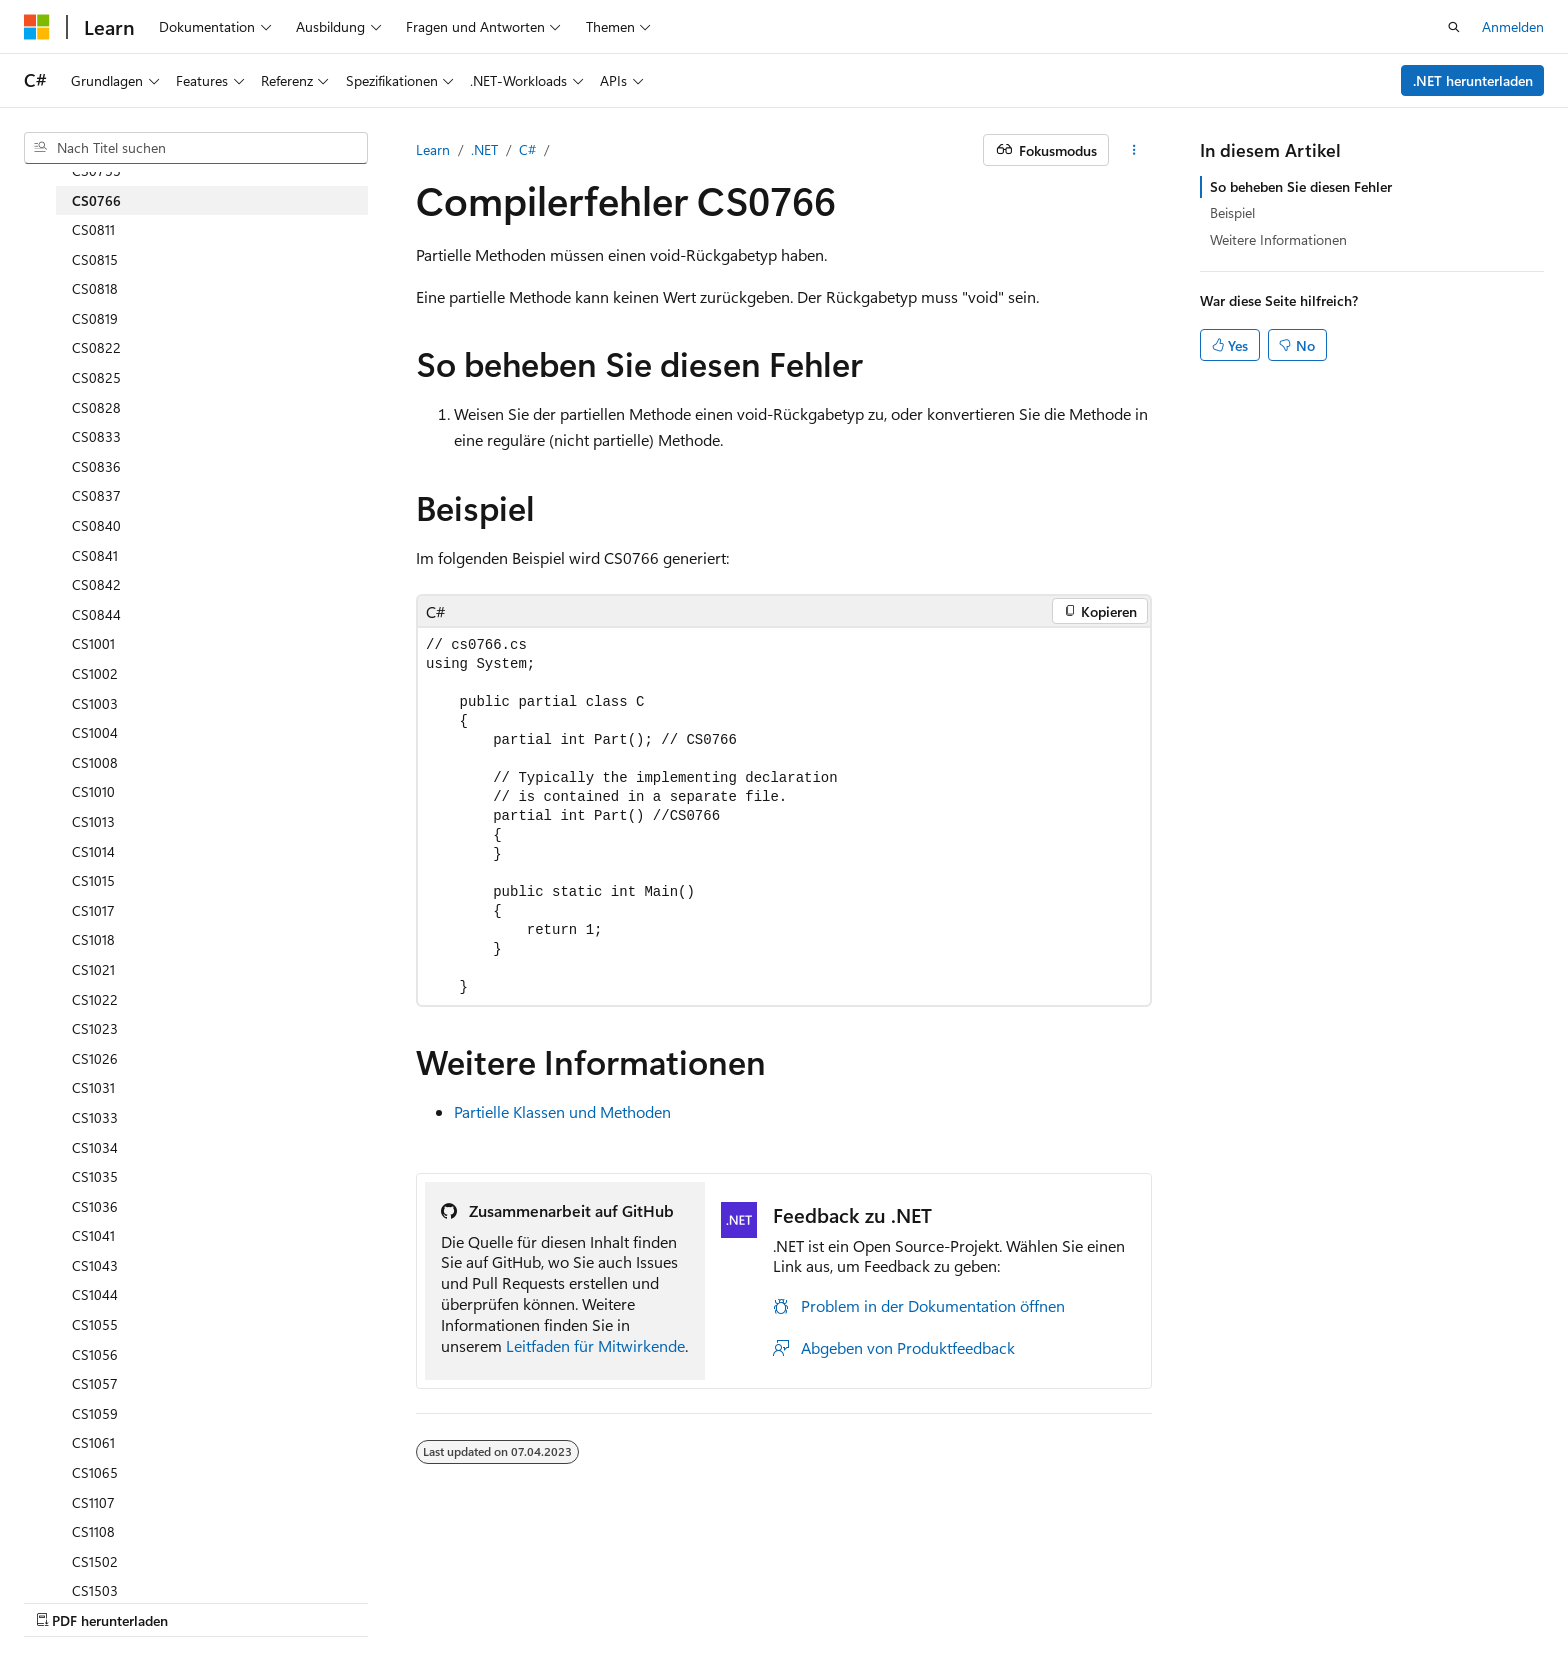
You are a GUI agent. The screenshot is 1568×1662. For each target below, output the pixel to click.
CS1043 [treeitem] (95, 1265)
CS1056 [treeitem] (95, 1354)
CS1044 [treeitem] (95, 1294)
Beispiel (1232, 212)
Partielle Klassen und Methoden (562, 1111)
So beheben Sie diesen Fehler (1301, 186)
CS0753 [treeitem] (96, 170)
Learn (433, 149)
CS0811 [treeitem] (93, 229)
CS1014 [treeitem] (93, 851)
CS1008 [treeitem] (95, 762)
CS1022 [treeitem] (95, 999)
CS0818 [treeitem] (95, 288)
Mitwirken (418, 1600)
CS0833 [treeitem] (96, 436)
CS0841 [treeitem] (95, 555)
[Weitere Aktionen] (1134, 150)
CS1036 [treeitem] (95, 1206)
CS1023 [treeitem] (95, 1028)
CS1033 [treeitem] (95, 1117)
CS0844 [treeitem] (96, 614)
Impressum (786, 1600)
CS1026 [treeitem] (95, 1058)
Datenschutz (511, 1600)
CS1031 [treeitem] (93, 1087)
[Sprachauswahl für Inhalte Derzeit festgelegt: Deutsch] (69, 1553)
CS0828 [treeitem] (96, 407)
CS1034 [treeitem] (95, 1147)
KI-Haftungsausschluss (93, 1600)
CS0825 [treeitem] (96, 377)
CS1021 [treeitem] (93, 969)
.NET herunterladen (1473, 80)
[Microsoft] (37, 27)
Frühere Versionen (242, 1600)
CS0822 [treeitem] (96, 347)
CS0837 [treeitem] (96, 495)
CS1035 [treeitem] (95, 1176)
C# (527, 149)
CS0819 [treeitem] (95, 318)
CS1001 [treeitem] (93, 643)
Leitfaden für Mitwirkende (595, 1345)
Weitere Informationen (1278, 239)
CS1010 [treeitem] (93, 791)
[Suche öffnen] (1454, 27)
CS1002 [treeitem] (95, 673)
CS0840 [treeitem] (96, 525)
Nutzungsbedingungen (658, 1600)
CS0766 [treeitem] (96, 200)
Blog (335, 1600)
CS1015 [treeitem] (93, 880)
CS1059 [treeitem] (95, 1413)
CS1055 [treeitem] (95, 1324)
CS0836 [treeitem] (96, 466)
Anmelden (1513, 26)
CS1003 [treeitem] (95, 703)
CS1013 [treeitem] (93, 821)
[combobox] (196, 148)
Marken (882, 1600)
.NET (484, 149)
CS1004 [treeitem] (95, 732)
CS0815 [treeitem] (95, 259)
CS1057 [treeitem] (95, 1383)
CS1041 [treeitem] (93, 1235)
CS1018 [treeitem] (93, 939)
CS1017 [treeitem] (93, 910)
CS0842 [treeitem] (96, 584)
